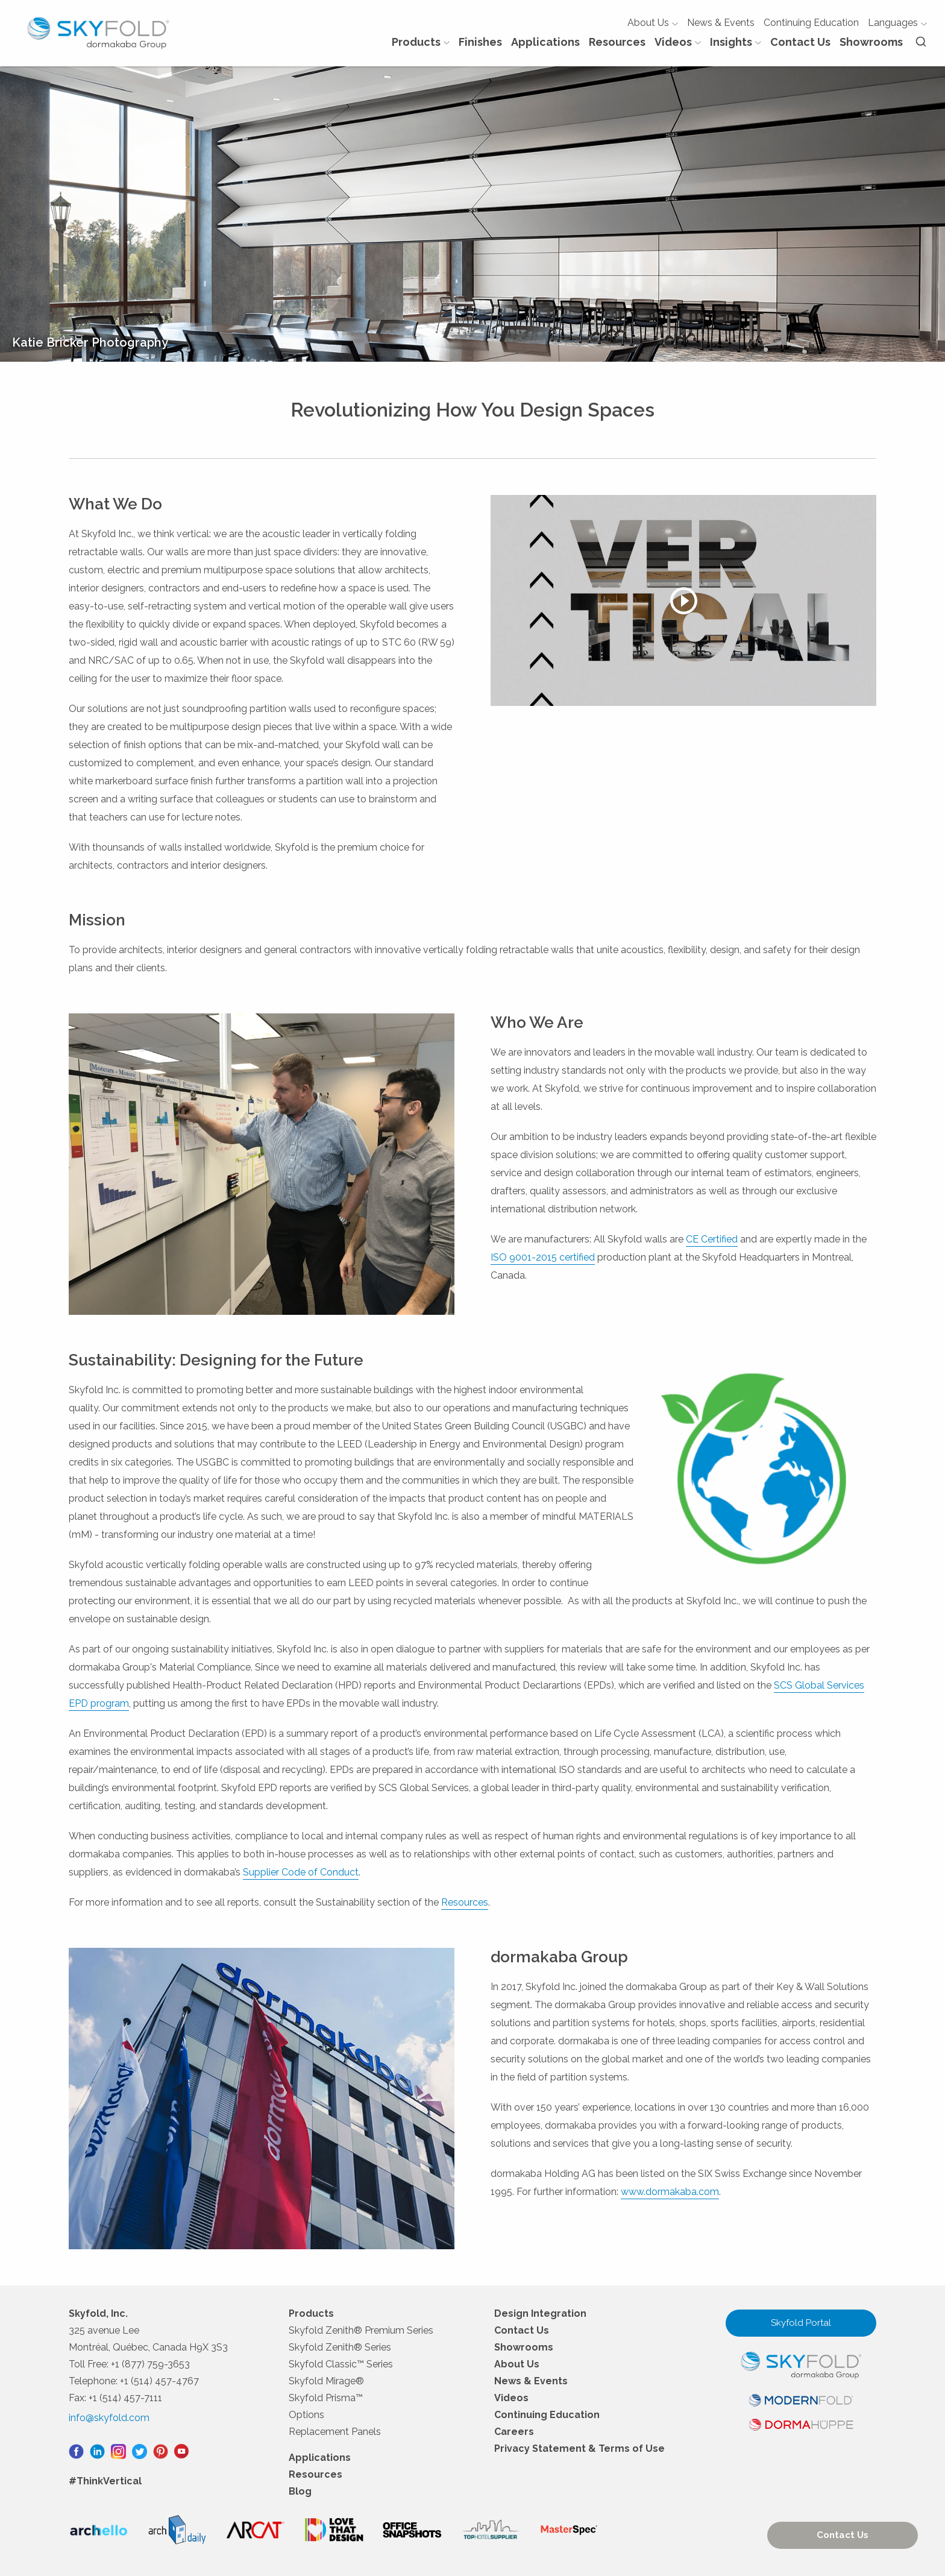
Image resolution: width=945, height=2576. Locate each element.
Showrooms (871, 42)
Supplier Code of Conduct (301, 1872)
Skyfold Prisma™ (326, 2398)
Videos (678, 42)
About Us (652, 23)
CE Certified (712, 1239)
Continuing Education (811, 23)
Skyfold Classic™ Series (341, 2364)
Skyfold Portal (801, 2322)
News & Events (721, 23)
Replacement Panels (335, 2431)
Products (421, 42)
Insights (735, 42)
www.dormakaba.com (670, 2191)
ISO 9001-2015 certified (543, 1257)
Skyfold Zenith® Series (340, 2347)
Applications (545, 42)
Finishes (480, 42)
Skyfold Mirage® (326, 2381)
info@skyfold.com (109, 2417)
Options (306, 2414)
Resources (617, 42)
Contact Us (800, 42)
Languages (897, 23)
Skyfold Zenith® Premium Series (361, 2330)
